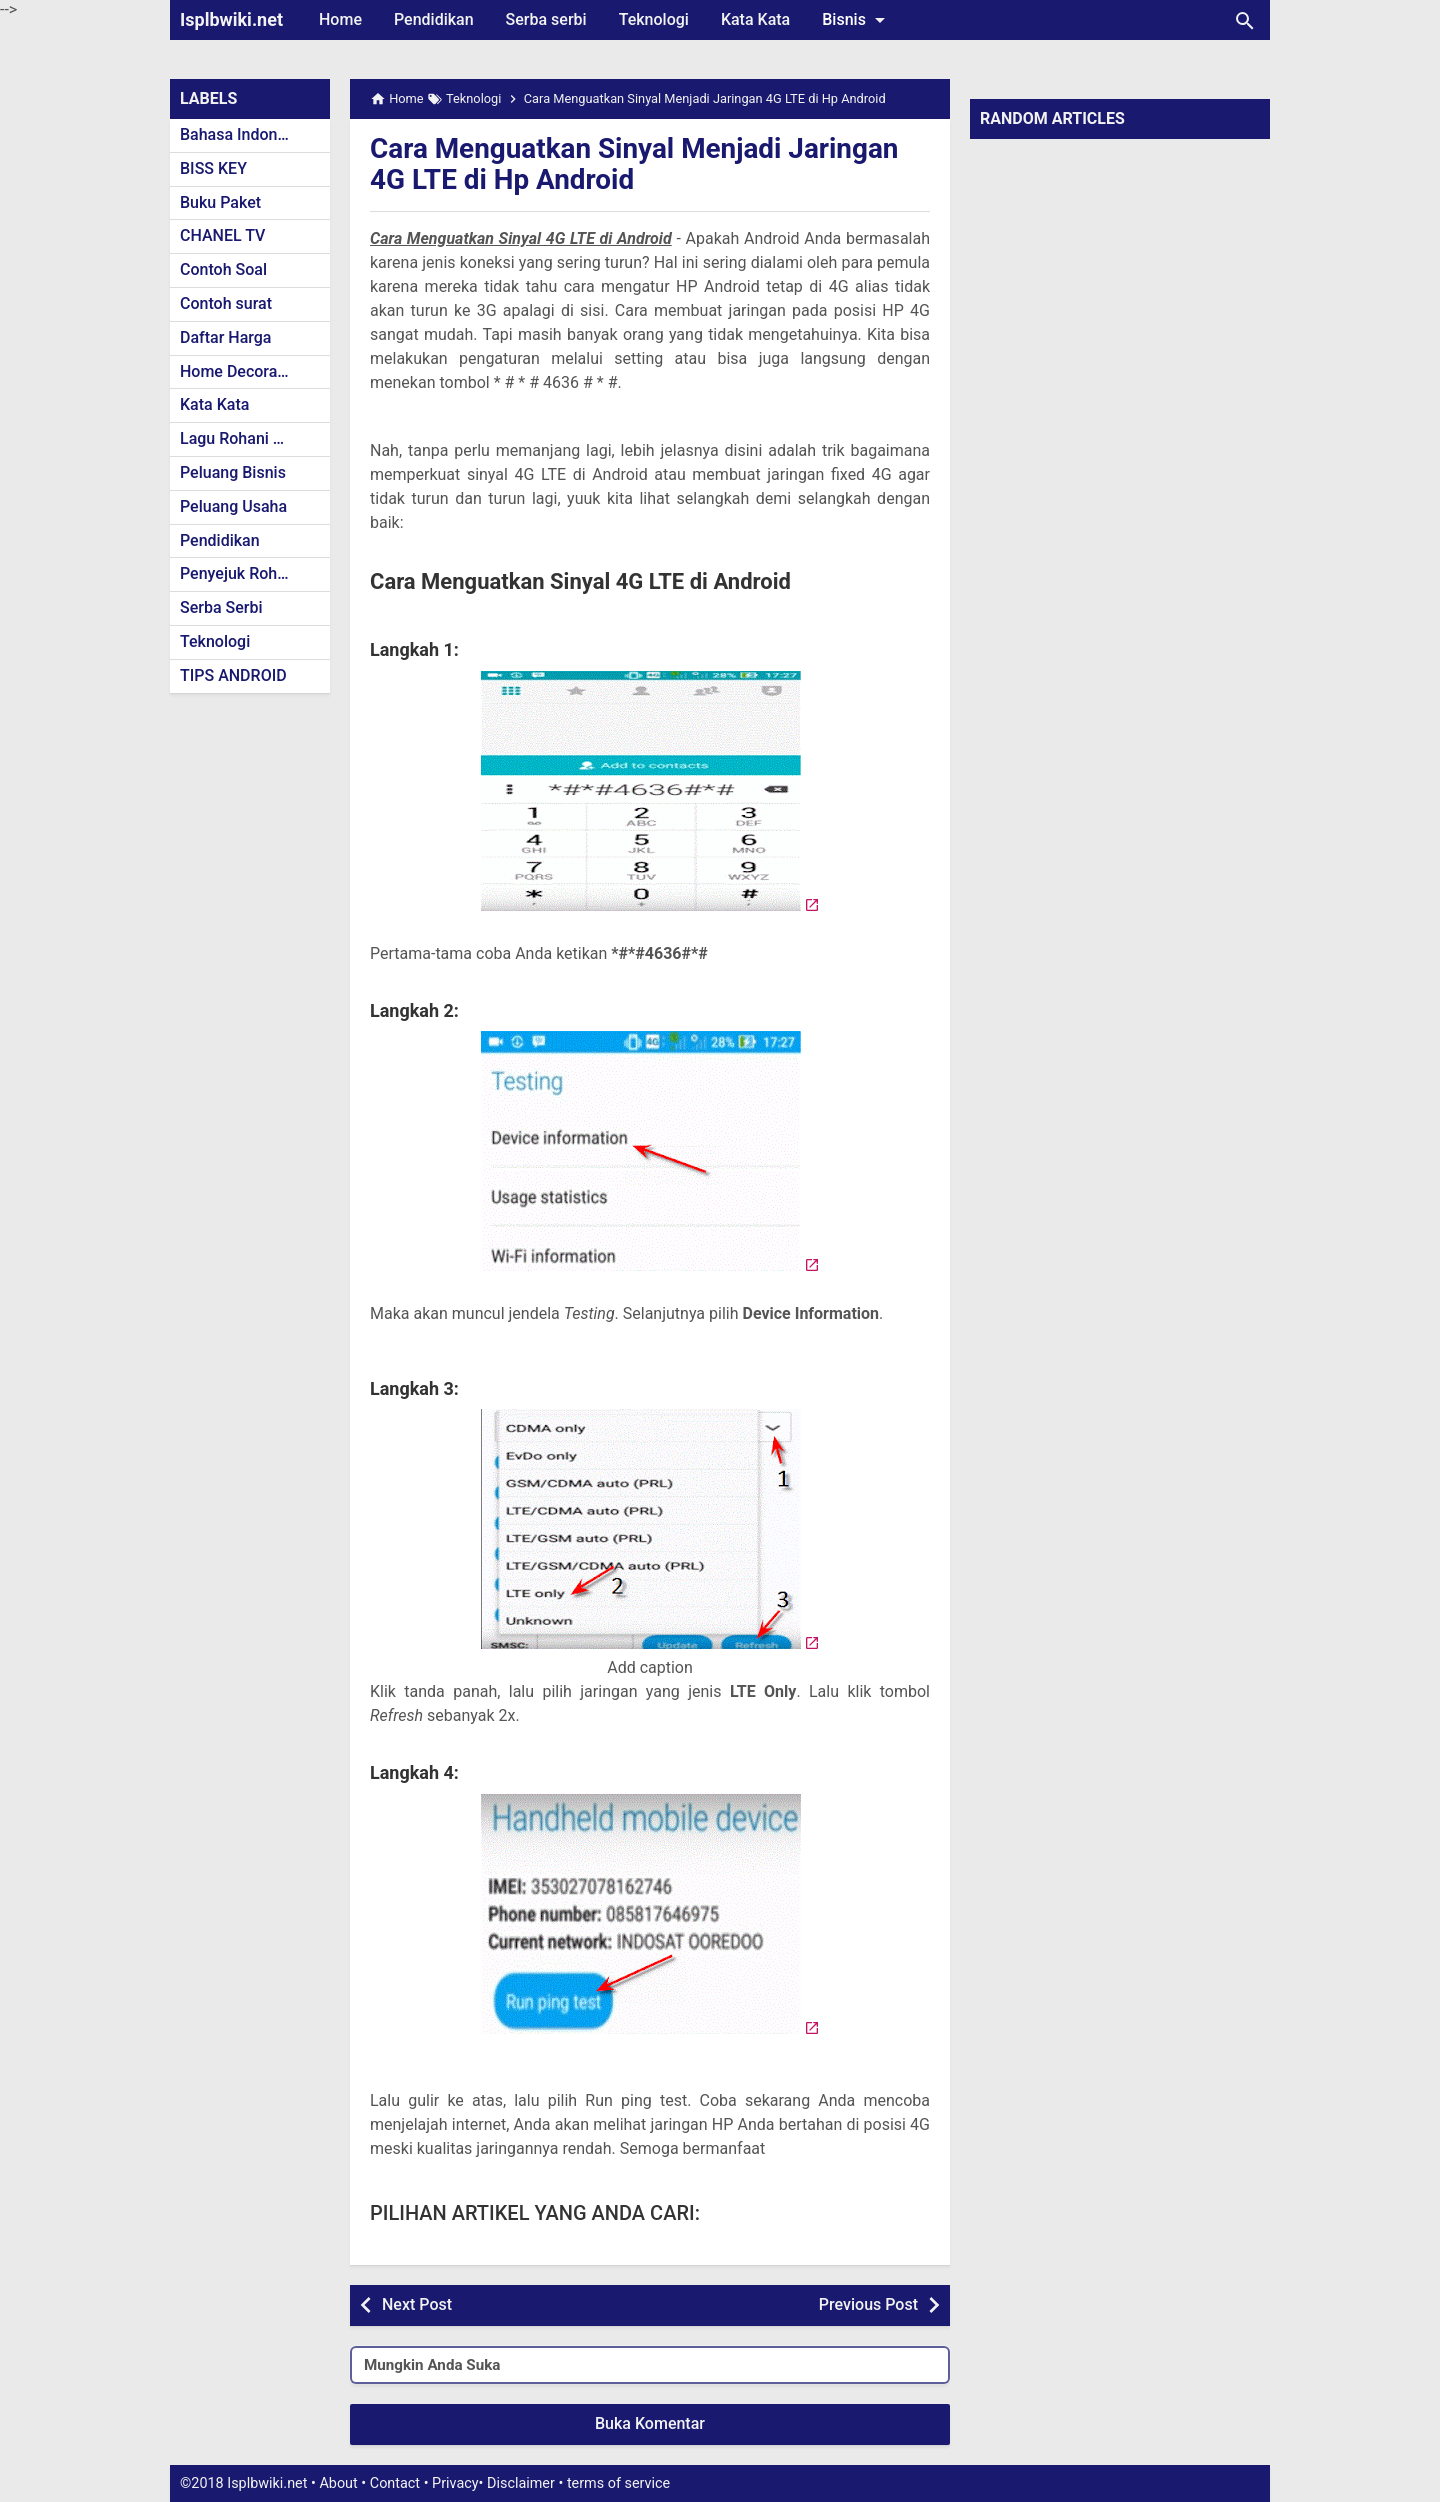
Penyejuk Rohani (239, 573)
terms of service (618, 2483)
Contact (395, 2483)
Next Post (417, 2304)
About (338, 2483)
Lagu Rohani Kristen (252, 438)
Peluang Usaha (233, 506)
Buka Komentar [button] (650, 2423)
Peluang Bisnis (233, 472)
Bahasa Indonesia (243, 134)
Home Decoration (242, 371)
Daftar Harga (225, 337)
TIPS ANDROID (233, 675)
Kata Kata (755, 19)
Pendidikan (434, 19)
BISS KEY (213, 168)
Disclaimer (521, 2483)
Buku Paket (220, 202)
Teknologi (654, 19)
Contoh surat (226, 303)
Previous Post (868, 2304)
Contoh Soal (223, 269)
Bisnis (857, 20)
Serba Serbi (221, 607)
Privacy (455, 2483)
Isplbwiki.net (231, 19)
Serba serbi (546, 19)
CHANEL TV (222, 235)
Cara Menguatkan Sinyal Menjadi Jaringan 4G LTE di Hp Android (635, 164)
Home (340, 19)
